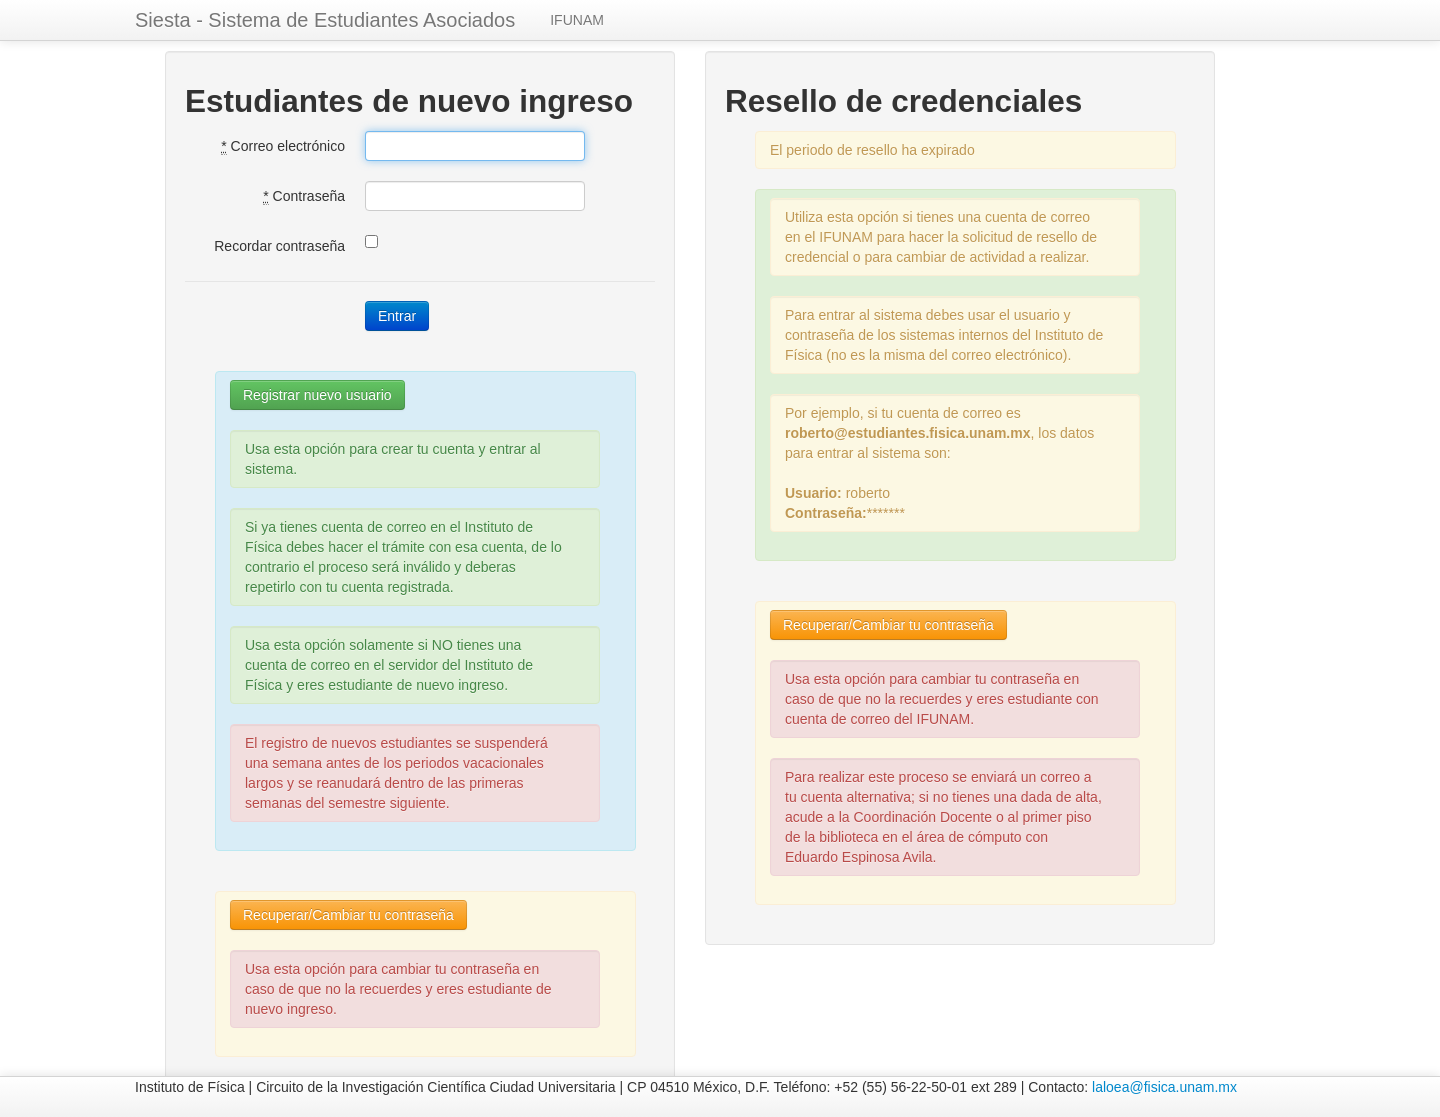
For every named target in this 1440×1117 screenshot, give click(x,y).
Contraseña (304, 196)
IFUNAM (577, 20)
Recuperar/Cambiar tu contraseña (348, 915)
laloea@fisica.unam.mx (1164, 1087)
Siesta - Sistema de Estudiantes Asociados (325, 20)
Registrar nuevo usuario (317, 395)
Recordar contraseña (279, 246)
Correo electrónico (283, 146)
